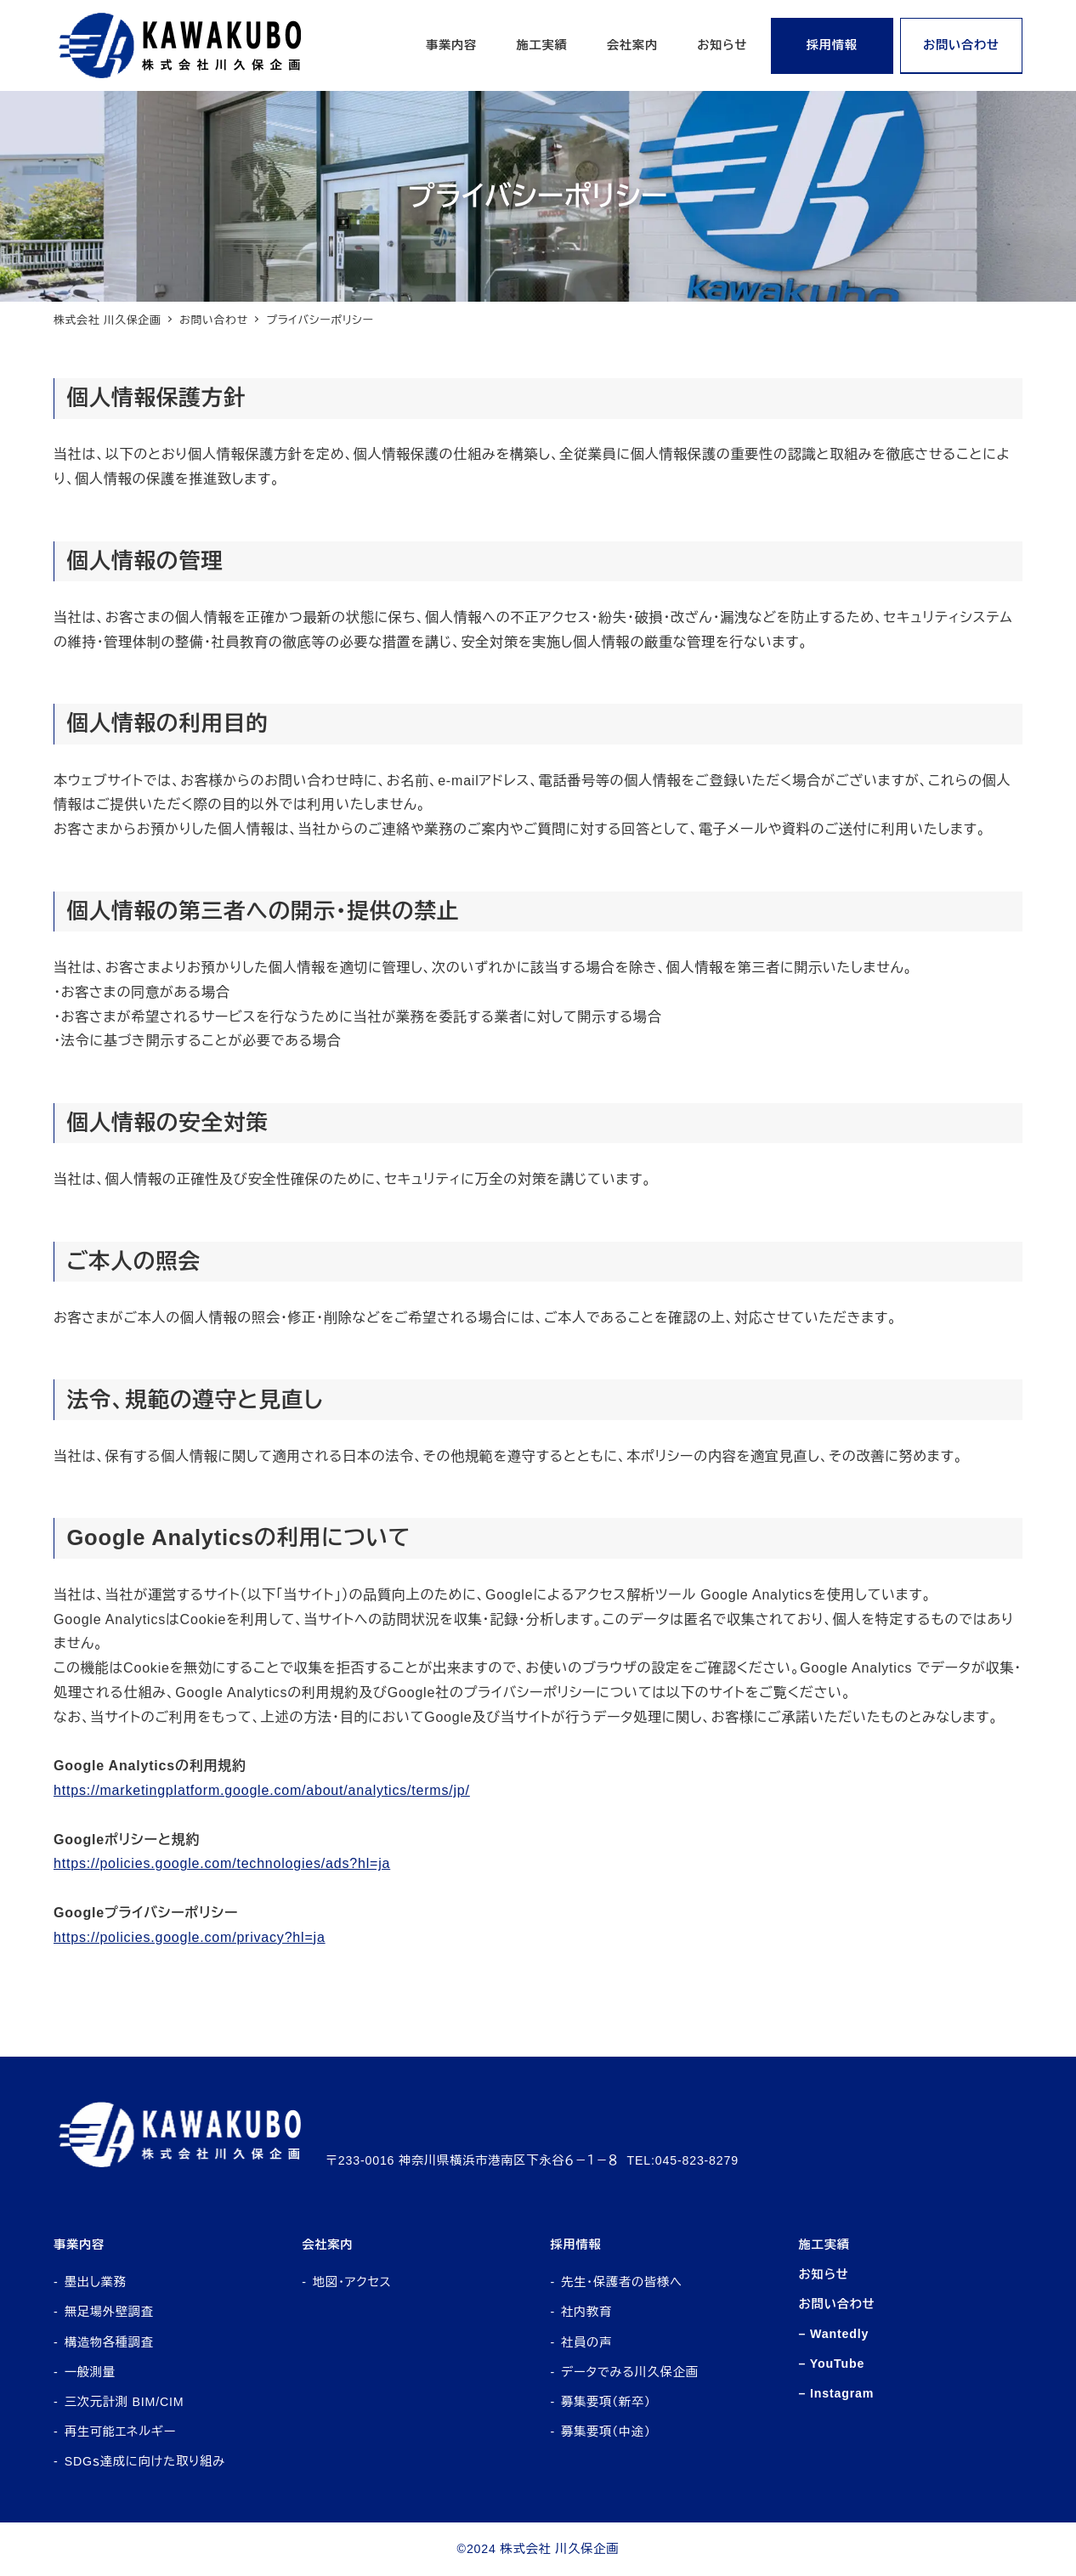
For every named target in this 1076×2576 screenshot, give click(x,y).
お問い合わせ (837, 2304)
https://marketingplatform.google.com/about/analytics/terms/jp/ (262, 1790)
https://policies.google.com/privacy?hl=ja (190, 1937)
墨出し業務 (96, 2282)
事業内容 (79, 2244)
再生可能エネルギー (120, 2431)
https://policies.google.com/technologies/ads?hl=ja (222, 1863)
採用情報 (575, 2244)
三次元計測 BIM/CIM (124, 2402)
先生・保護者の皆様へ (621, 2282)
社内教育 (586, 2311)
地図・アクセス (352, 2282)
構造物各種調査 (109, 2342)
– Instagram (837, 2393)
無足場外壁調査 (109, 2311)
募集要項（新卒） (606, 2402)
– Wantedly (834, 2334)
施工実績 (824, 2244)
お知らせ (824, 2274)
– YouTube (832, 2363)
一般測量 (90, 2372)
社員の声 (586, 2342)
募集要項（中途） (606, 2431)
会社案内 (327, 2244)
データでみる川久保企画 (630, 2372)
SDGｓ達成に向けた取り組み (145, 2461)
